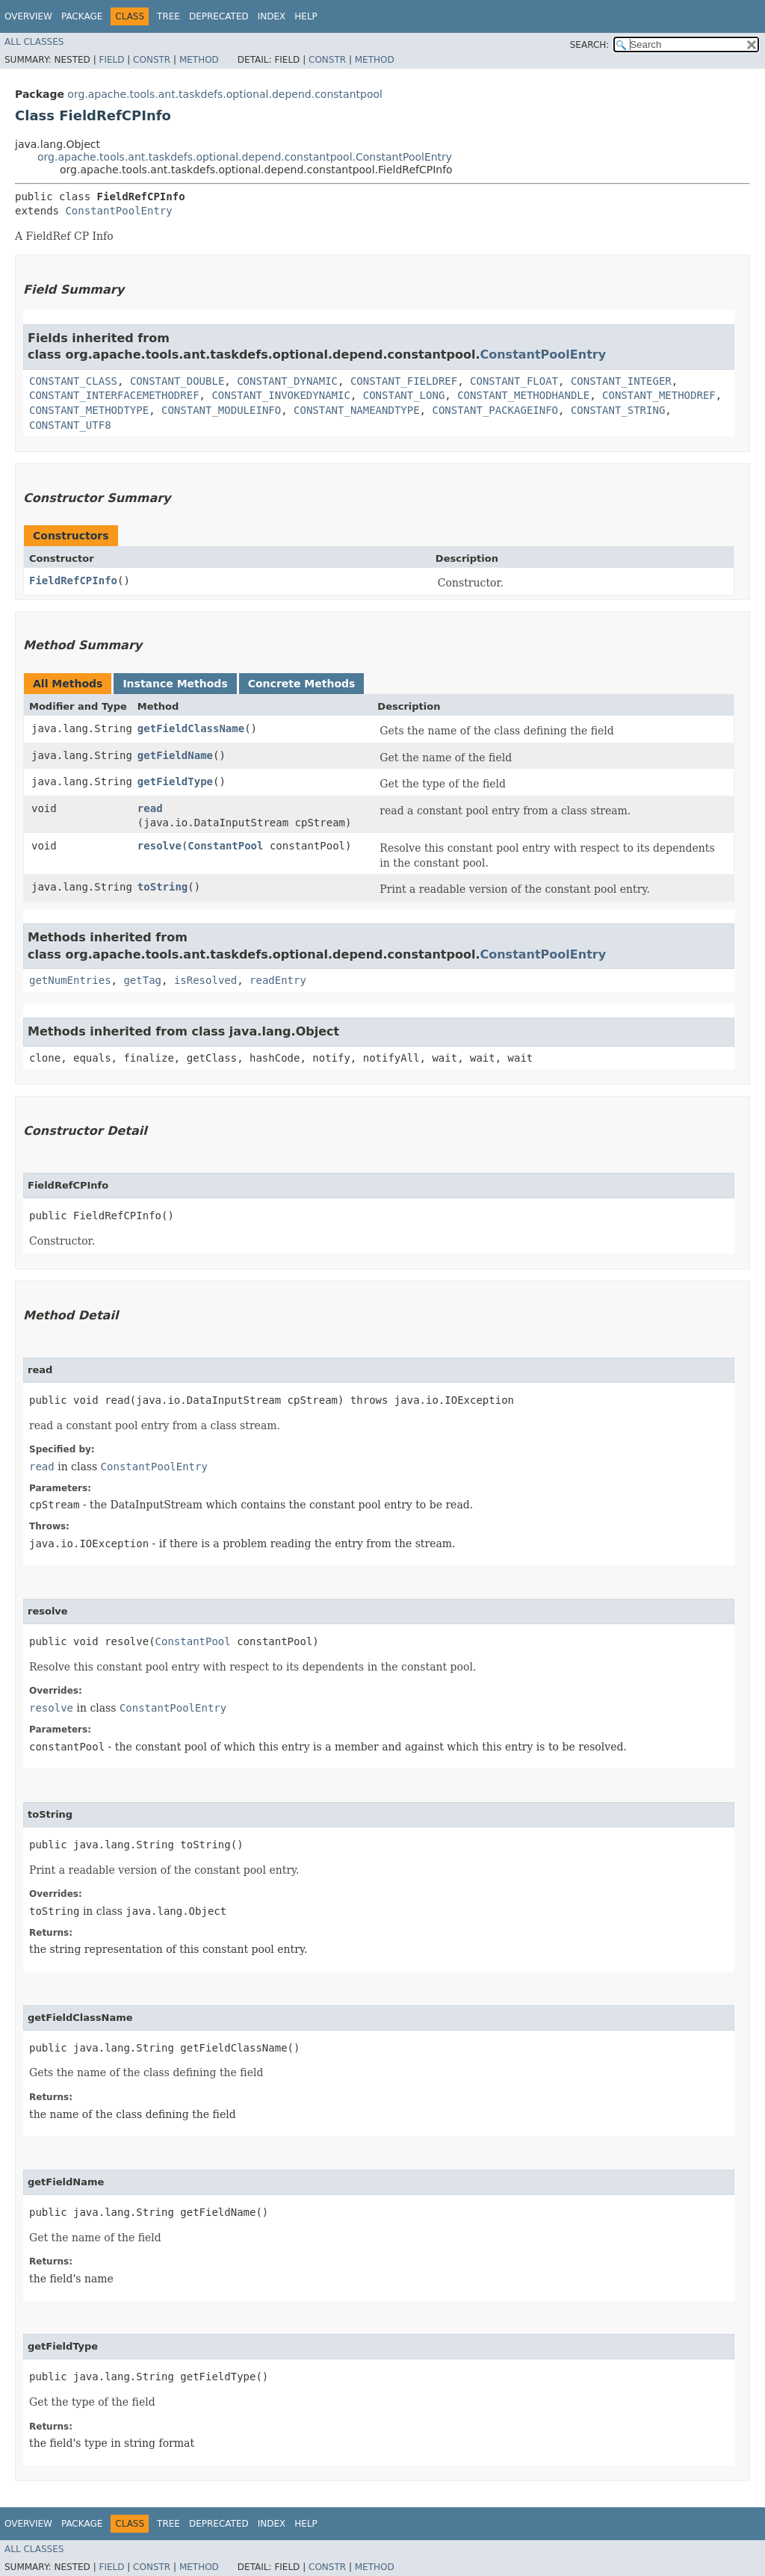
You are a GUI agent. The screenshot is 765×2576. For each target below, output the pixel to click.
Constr (151, 60)
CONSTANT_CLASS (73, 381)
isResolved (205, 980)
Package (81, 16)
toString (162, 887)
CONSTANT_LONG (404, 395)
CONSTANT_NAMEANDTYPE (357, 410)
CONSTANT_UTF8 (70, 425)
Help (306, 16)
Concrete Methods (302, 684)
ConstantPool (225, 846)
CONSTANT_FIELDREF (403, 381)
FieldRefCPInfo (73, 580)
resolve (159, 846)
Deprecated (219, 16)
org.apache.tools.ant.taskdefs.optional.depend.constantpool (224, 94)
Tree (168, 16)
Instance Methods (175, 684)
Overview (28, 16)
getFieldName (175, 755)
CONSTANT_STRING (618, 410)
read (150, 808)
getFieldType (175, 781)
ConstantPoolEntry (118, 211)
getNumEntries (70, 980)
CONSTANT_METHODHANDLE (523, 395)
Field (111, 60)
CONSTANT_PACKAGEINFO (495, 410)
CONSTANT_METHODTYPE (89, 410)
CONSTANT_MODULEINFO (221, 410)
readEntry (278, 980)
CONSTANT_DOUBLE (177, 381)
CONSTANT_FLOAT (514, 381)
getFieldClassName (190, 728)
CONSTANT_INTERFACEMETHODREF (114, 395)
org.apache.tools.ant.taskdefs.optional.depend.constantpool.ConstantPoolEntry (244, 157)
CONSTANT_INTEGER (621, 381)
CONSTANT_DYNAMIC (287, 381)
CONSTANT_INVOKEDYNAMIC (280, 395)
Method (199, 60)
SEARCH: (590, 45)
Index (272, 16)
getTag (142, 980)
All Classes (34, 42)
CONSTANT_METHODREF (659, 395)
